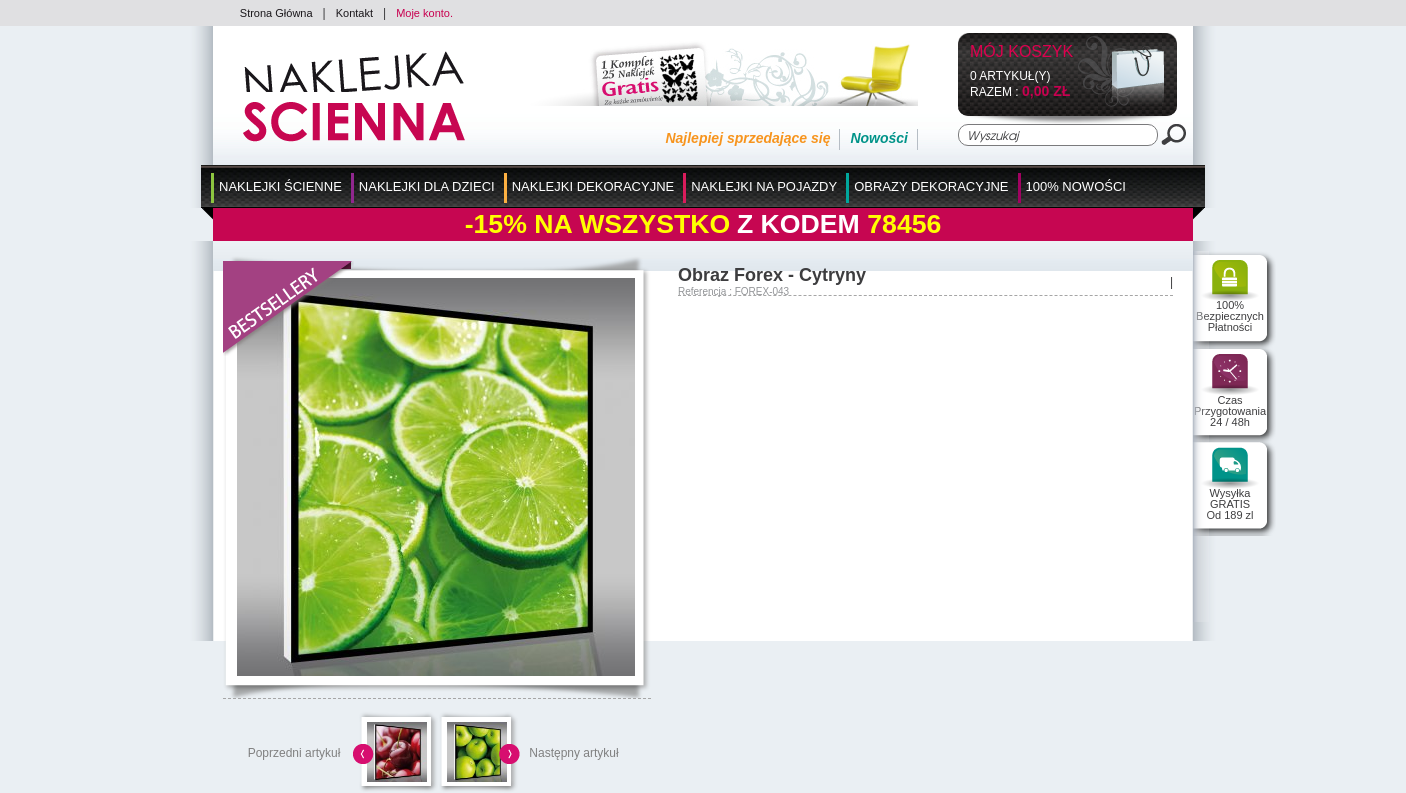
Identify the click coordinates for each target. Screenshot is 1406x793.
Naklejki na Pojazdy (764, 186)
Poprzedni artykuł (294, 753)
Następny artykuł (573, 753)
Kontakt (354, 13)
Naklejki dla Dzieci (427, 186)
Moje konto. (424, 13)
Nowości (879, 138)
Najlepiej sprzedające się (747, 138)
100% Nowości (1076, 186)
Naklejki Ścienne (280, 186)
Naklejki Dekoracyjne (593, 186)
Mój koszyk (1021, 52)
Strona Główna (276, 13)
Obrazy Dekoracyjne (931, 186)
